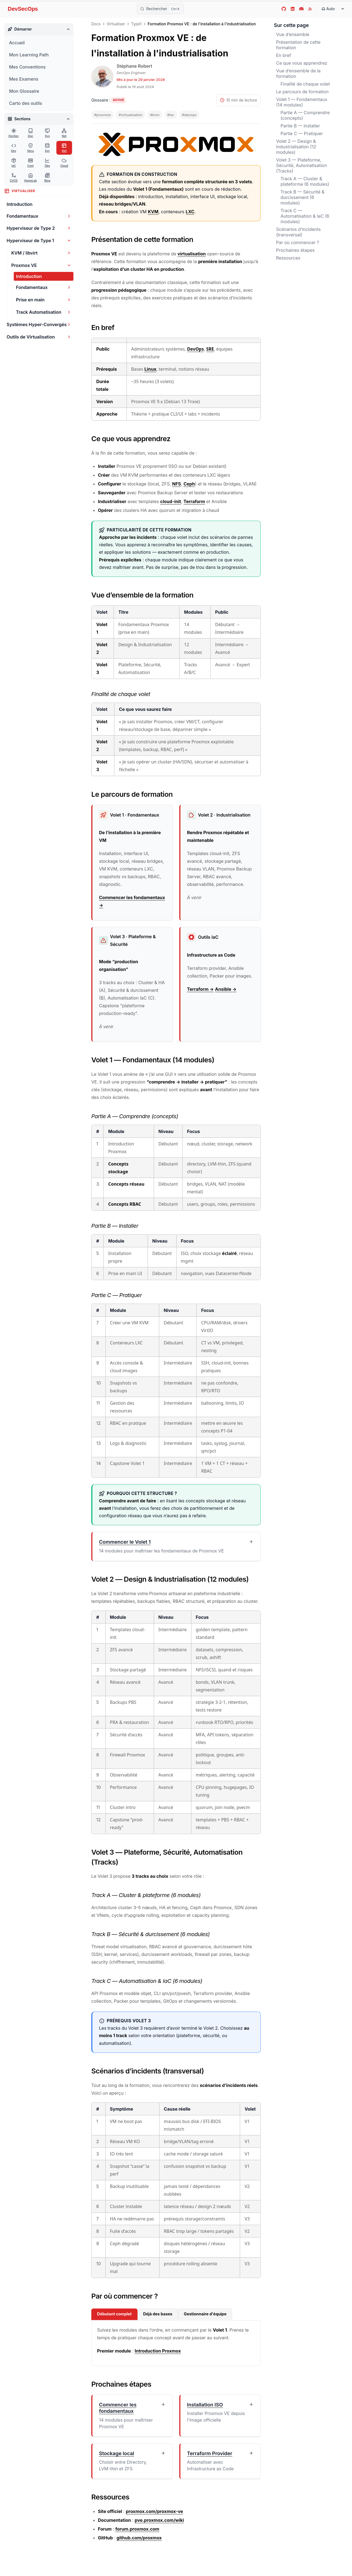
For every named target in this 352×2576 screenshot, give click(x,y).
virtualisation (192, 253)
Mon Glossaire (24, 91)
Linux (150, 369)
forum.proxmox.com (137, 2529)
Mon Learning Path (29, 55)
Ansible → (226, 989)
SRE (210, 349)
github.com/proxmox (139, 2537)
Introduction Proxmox (158, 2351)
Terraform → (200, 989)
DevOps (195, 349)
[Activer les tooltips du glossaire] (108, 100)
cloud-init (170, 501)
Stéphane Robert (134, 66)
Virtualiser (116, 24)
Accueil (17, 42)
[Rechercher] (160, 8)
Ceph (189, 484)
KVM (153, 211)
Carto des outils (25, 103)
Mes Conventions (27, 67)
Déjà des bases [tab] (157, 2314)
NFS (176, 484)
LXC (190, 211)
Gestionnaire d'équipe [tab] (205, 2314)
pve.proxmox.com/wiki (159, 2520)
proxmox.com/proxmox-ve (154, 2511)
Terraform (194, 501)
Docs (96, 24)
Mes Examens (23, 79)
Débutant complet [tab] (114, 2314)
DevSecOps (23, 9)
